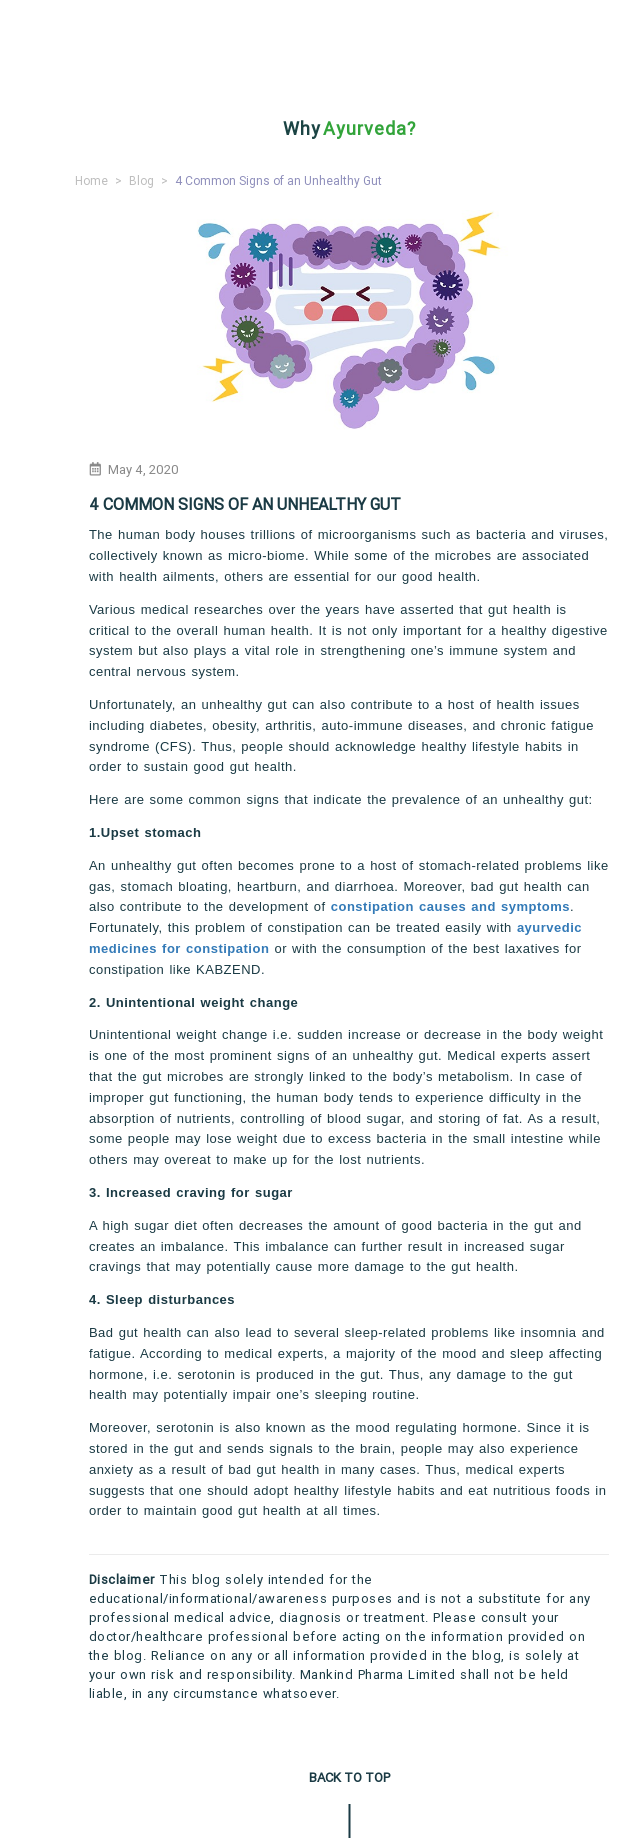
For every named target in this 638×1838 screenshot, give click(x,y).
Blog (141, 181)
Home (91, 181)
